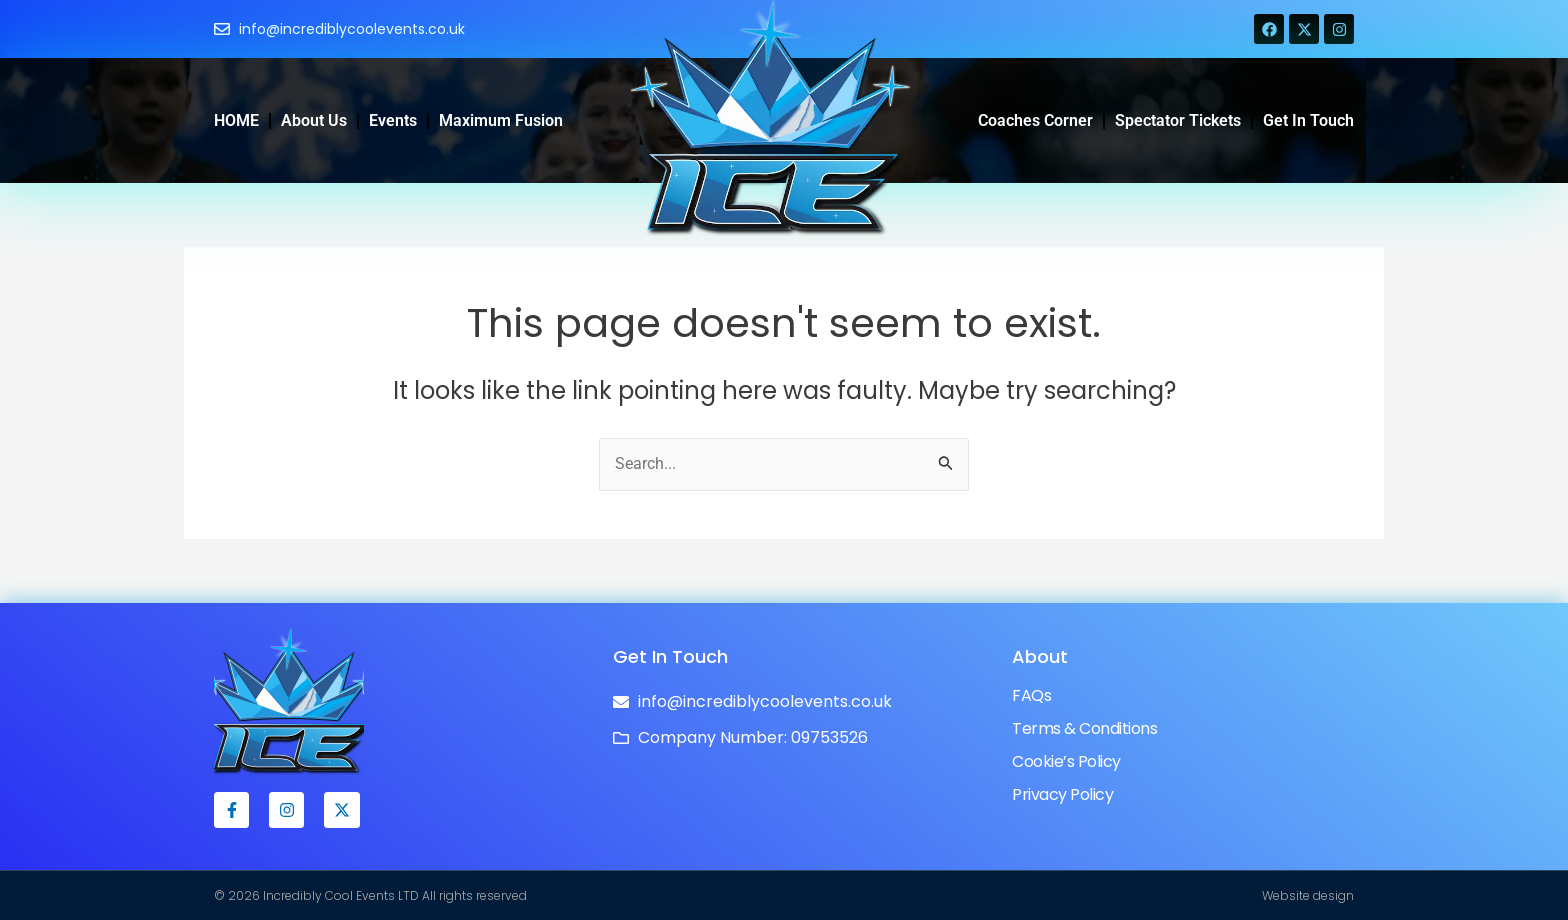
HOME (236, 120)
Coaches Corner (1035, 120)
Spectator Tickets (1178, 120)
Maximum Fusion (501, 120)
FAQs (1031, 695)
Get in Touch (1308, 120)
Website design (1308, 895)
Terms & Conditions (1084, 728)
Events (393, 120)
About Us (314, 120)
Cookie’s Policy (1066, 761)
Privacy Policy (1062, 794)
